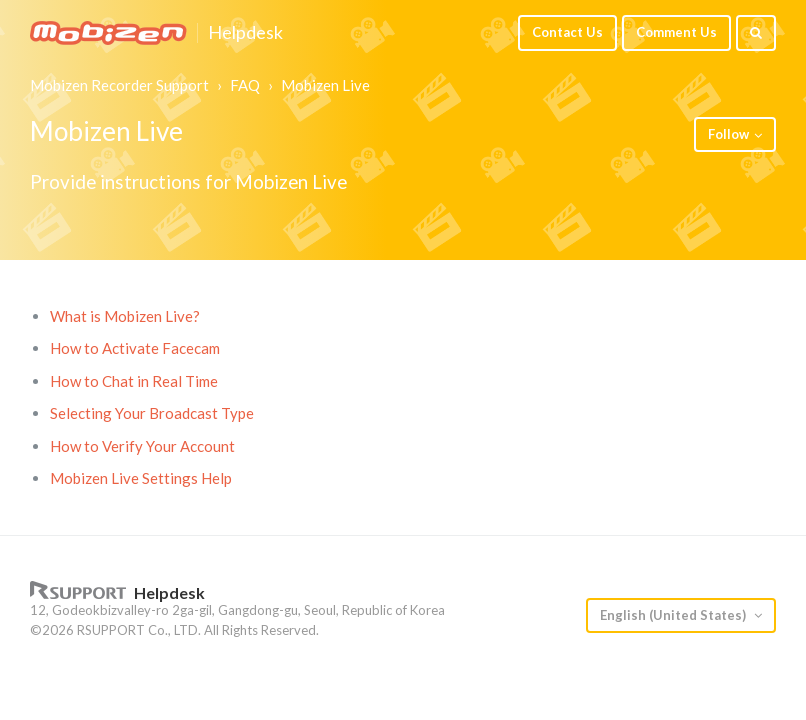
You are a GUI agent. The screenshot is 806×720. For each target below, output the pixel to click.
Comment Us (676, 32)
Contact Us (567, 32)
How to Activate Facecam (135, 348)
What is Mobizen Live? (125, 316)
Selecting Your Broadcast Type (152, 413)
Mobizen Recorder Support (119, 85)
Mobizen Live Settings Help (141, 478)
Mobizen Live (325, 85)
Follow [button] (728, 134)
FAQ (245, 85)
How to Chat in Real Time (134, 381)
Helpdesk (245, 33)
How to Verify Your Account (142, 446)
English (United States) (674, 615)
